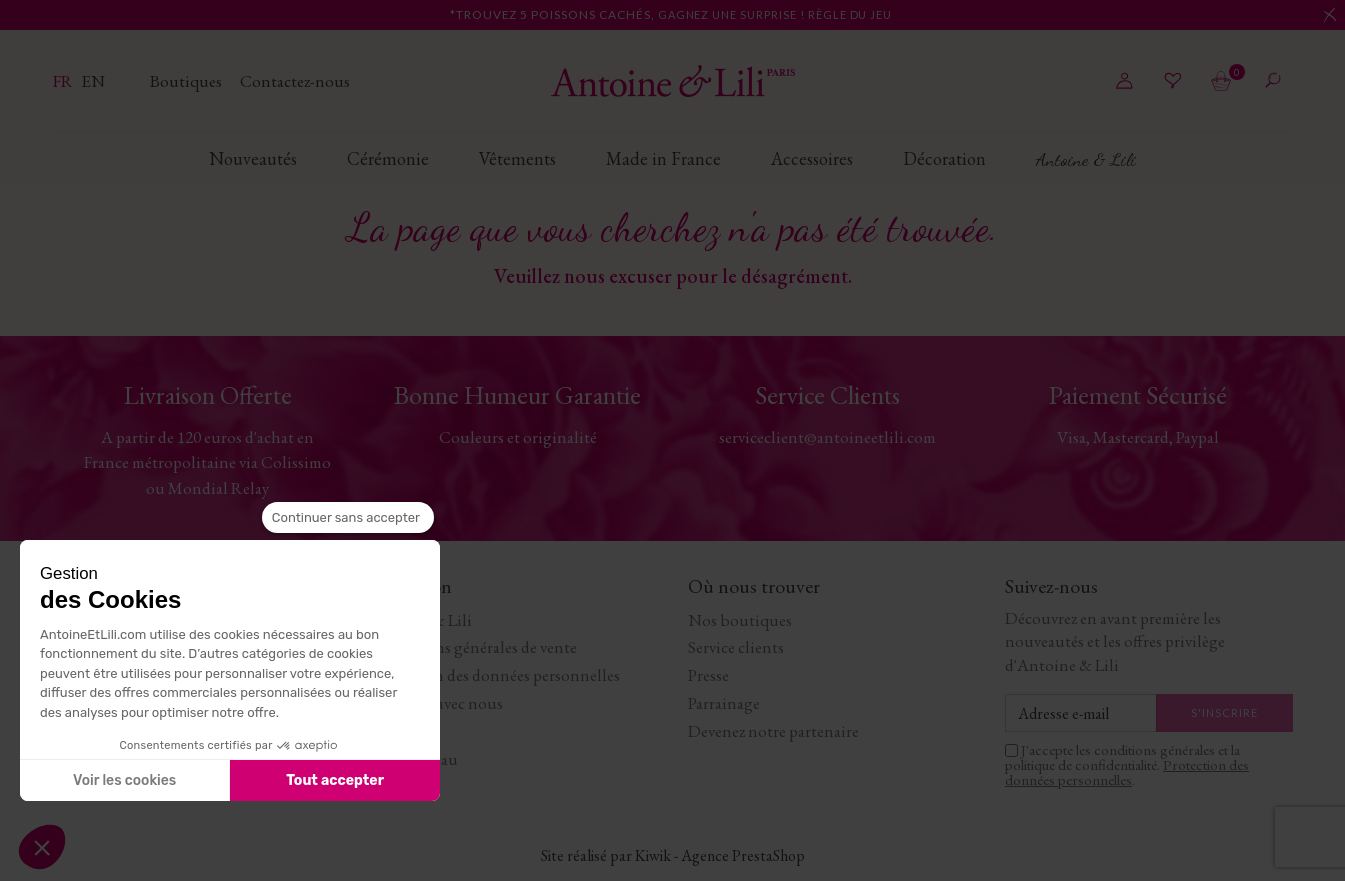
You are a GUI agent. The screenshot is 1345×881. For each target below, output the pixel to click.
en (93, 81)
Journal (396, 731)
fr (64, 81)
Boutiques (187, 81)
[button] (42, 847)
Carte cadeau (414, 759)
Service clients (736, 647)
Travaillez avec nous (436, 703)
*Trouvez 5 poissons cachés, (673, 14)
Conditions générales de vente (473, 647)
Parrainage (724, 703)
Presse (708, 675)
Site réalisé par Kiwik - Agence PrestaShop (673, 855)
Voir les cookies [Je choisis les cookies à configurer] (124, 780)
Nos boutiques (740, 620)
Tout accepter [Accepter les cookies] (335, 780)
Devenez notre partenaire (773, 731)
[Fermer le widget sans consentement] (348, 518)
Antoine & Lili (421, 620)
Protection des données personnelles (495, 675)
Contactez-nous (295, 81)
